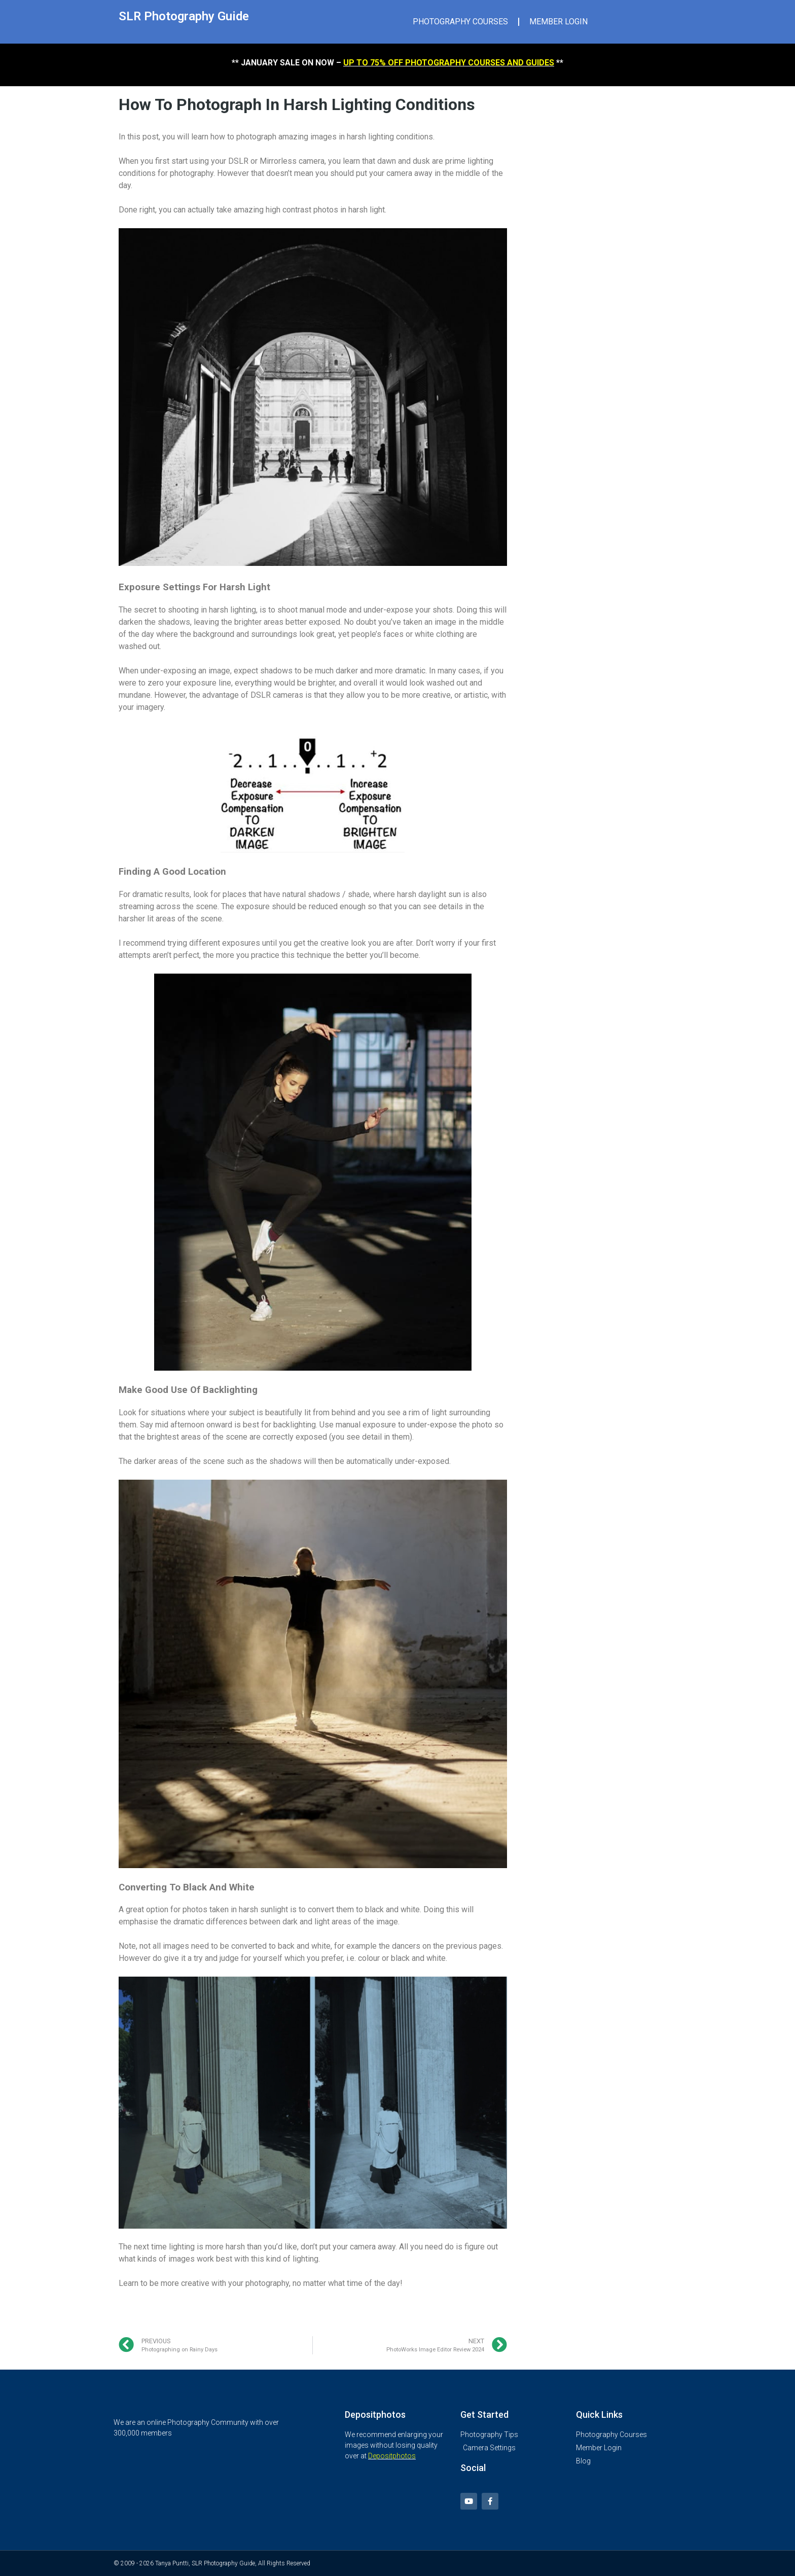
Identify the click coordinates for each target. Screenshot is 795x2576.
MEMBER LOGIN (558, 21)
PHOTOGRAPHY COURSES (460, 21)
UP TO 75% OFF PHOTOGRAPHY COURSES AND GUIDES (448, 62)
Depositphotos (392, 2456)
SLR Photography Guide (184, 16)
